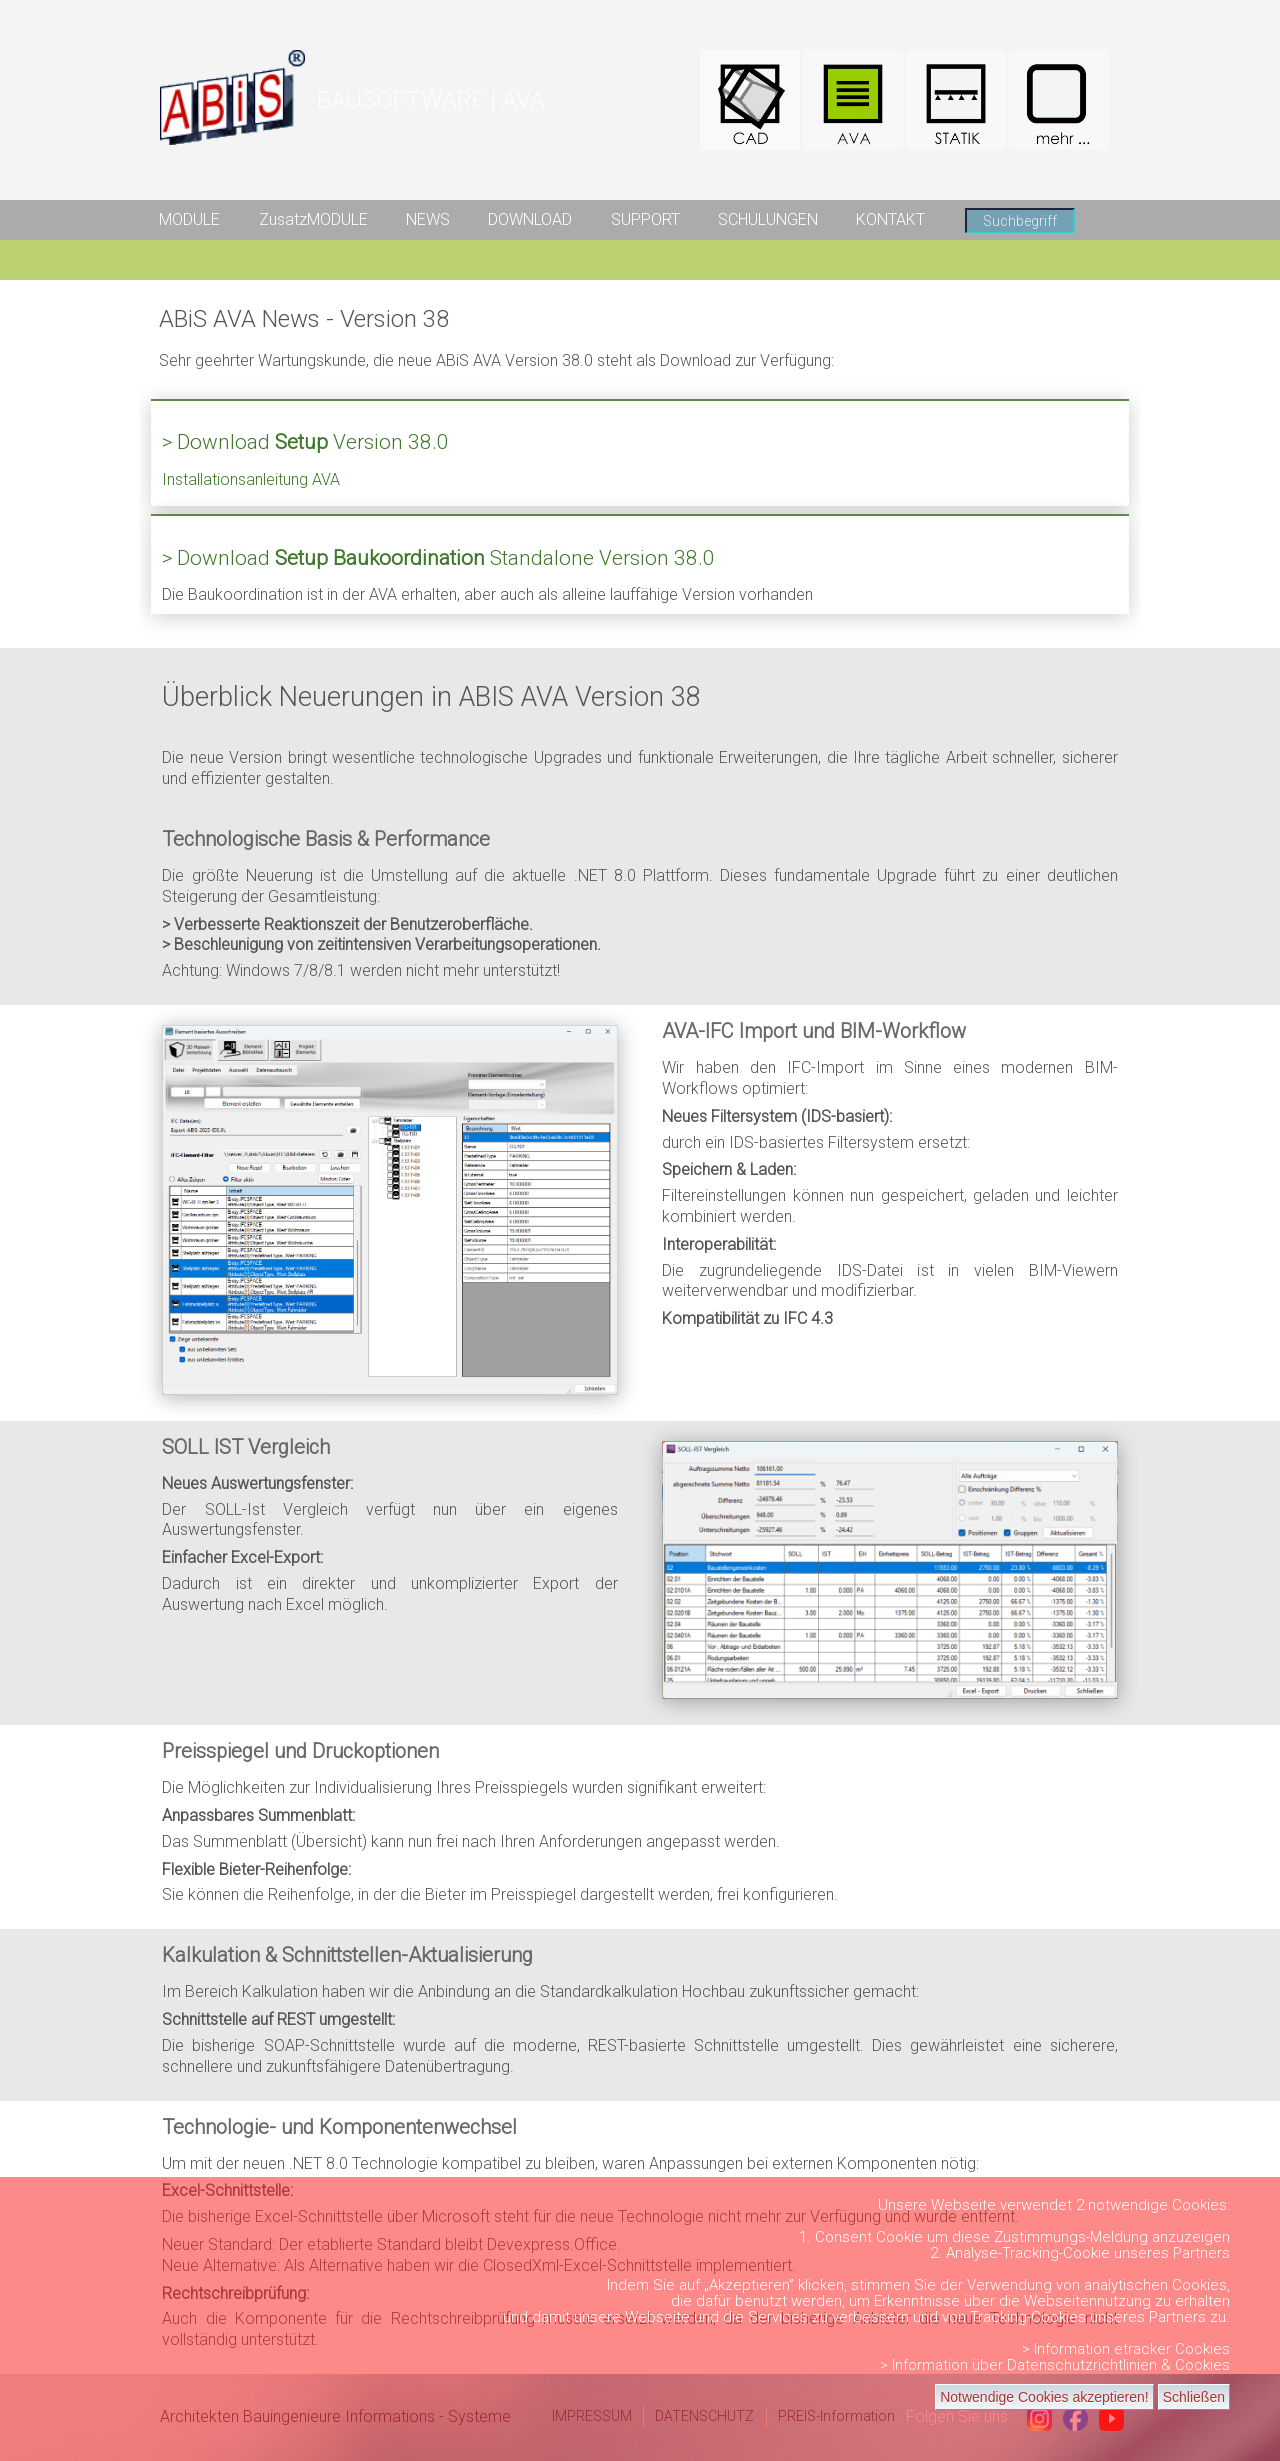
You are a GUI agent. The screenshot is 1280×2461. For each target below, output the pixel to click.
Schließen (1194, 2397)
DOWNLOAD (530, 219)
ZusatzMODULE (313, 219)
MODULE (189, 219)
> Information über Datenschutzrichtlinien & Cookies (1055, 2365)
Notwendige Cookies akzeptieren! (1044, 2397)
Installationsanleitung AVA (251, 479)
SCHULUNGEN (768, 219)
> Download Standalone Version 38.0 (438, 558)
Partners (1201, 2253)
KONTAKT (890, 219)
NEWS (428, 219)
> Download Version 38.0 (305, 442)
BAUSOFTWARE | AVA (431, 100)
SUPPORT (645, 219)
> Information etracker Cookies (1126, 2349)
